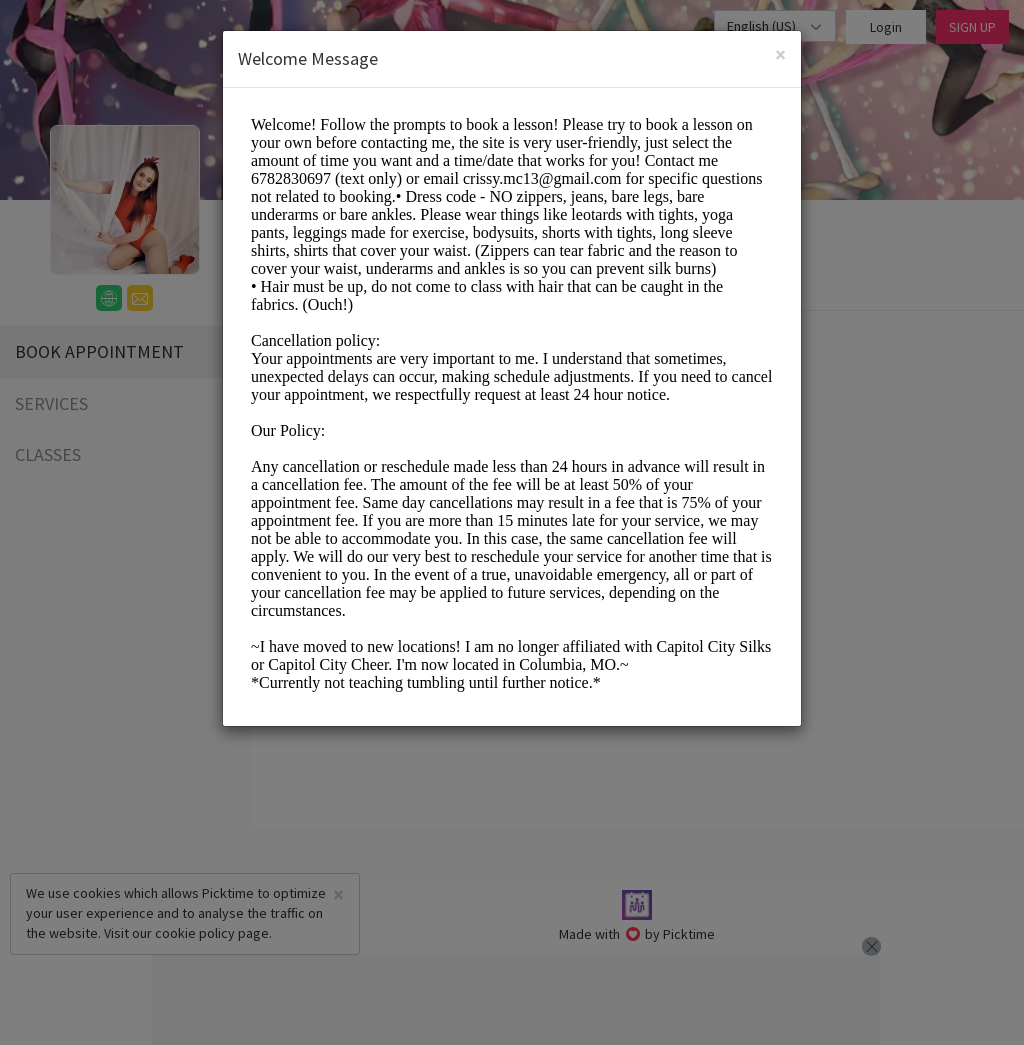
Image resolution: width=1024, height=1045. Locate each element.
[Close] (780, 54)
